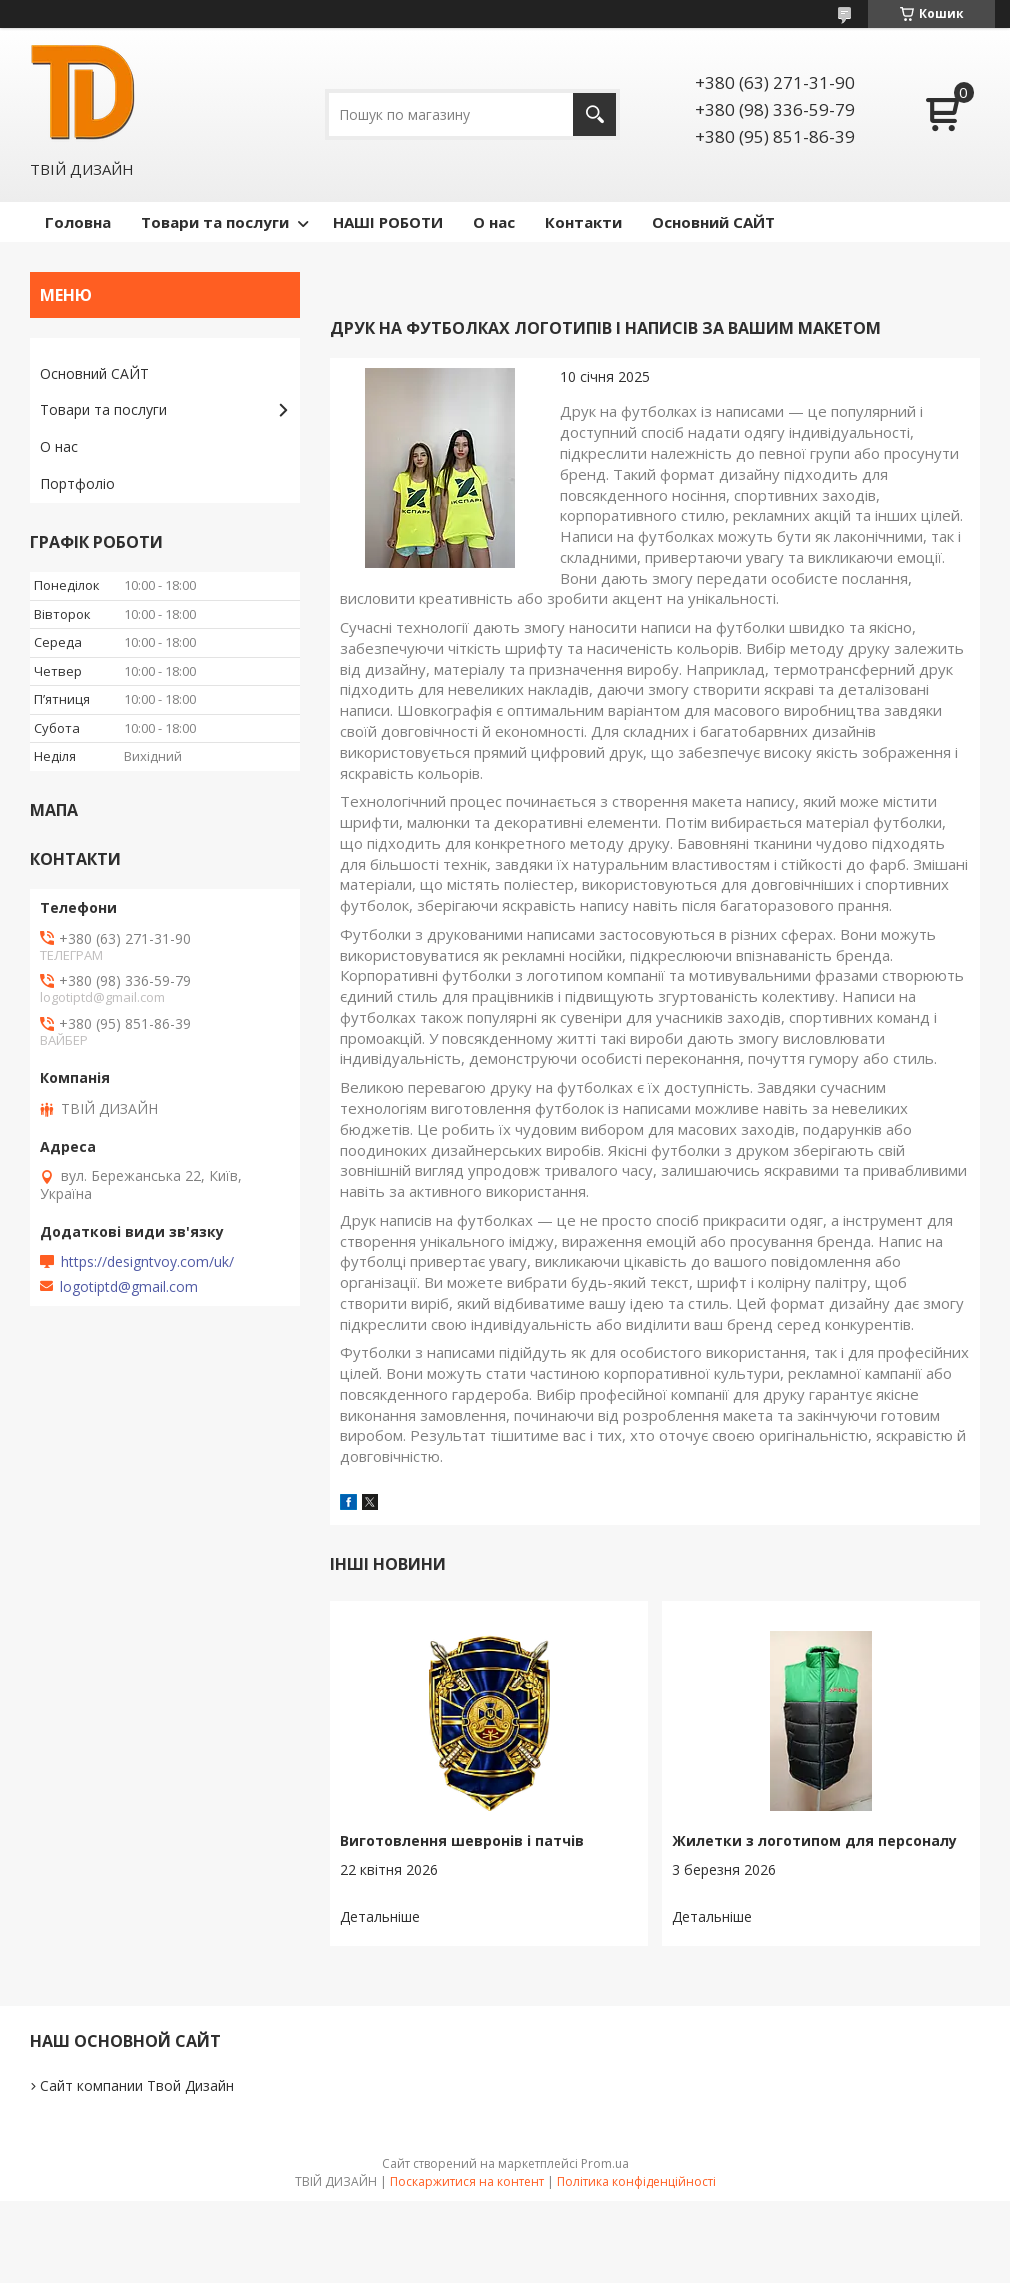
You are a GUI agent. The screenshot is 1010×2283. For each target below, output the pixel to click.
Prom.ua (605, 2163)
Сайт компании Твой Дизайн (137, 2085)
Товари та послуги (215, 222)
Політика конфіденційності (636, 2181)
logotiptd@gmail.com (129, 1287)
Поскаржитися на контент (467, 2181)
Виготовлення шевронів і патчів (462, 1840)
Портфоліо (77, 483)
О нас (494, 222)
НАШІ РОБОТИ (388, 222)
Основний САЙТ (713, 222)
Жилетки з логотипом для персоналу (814, 1840)
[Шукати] (594, 114)
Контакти (583, 222)
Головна (78, 222)
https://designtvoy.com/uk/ (147, 1262)
